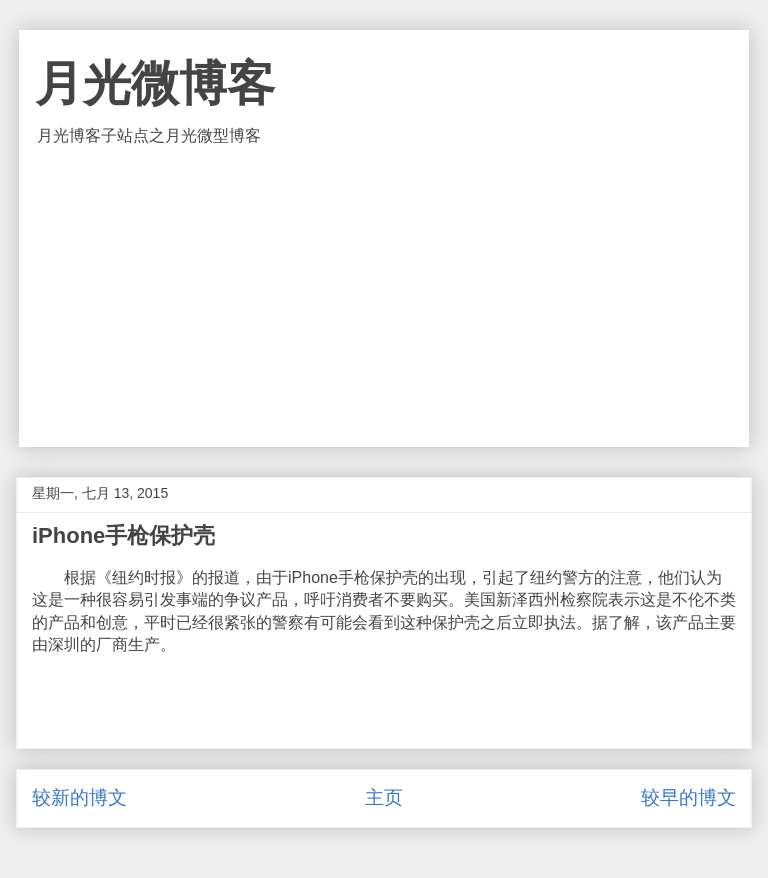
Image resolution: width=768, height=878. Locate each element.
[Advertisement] (384, 297)
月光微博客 (155, 83)
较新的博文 (79, 797)
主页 (384, 797)
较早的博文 (688, 797)
